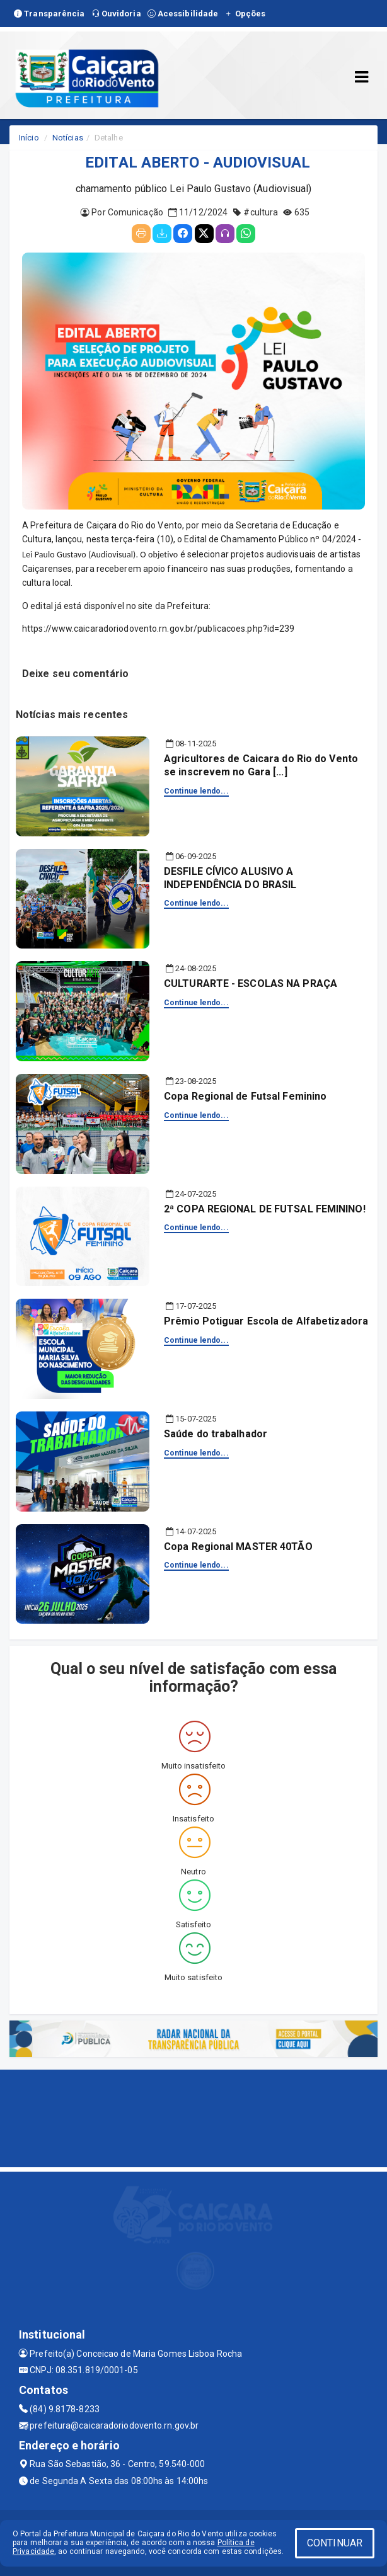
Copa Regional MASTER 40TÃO (238, 1547)
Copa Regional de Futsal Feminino (245, 1096)
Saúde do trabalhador (215, 1434)
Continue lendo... (196, 791)
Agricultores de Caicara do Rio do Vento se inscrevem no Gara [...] (261, 765)
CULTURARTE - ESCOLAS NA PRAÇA (250, 983)
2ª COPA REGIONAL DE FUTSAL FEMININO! (265, 1209)
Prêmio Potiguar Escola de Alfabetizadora (266, 1321)
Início (29, 137)
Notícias (67, 137)
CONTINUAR (334, 2543)
